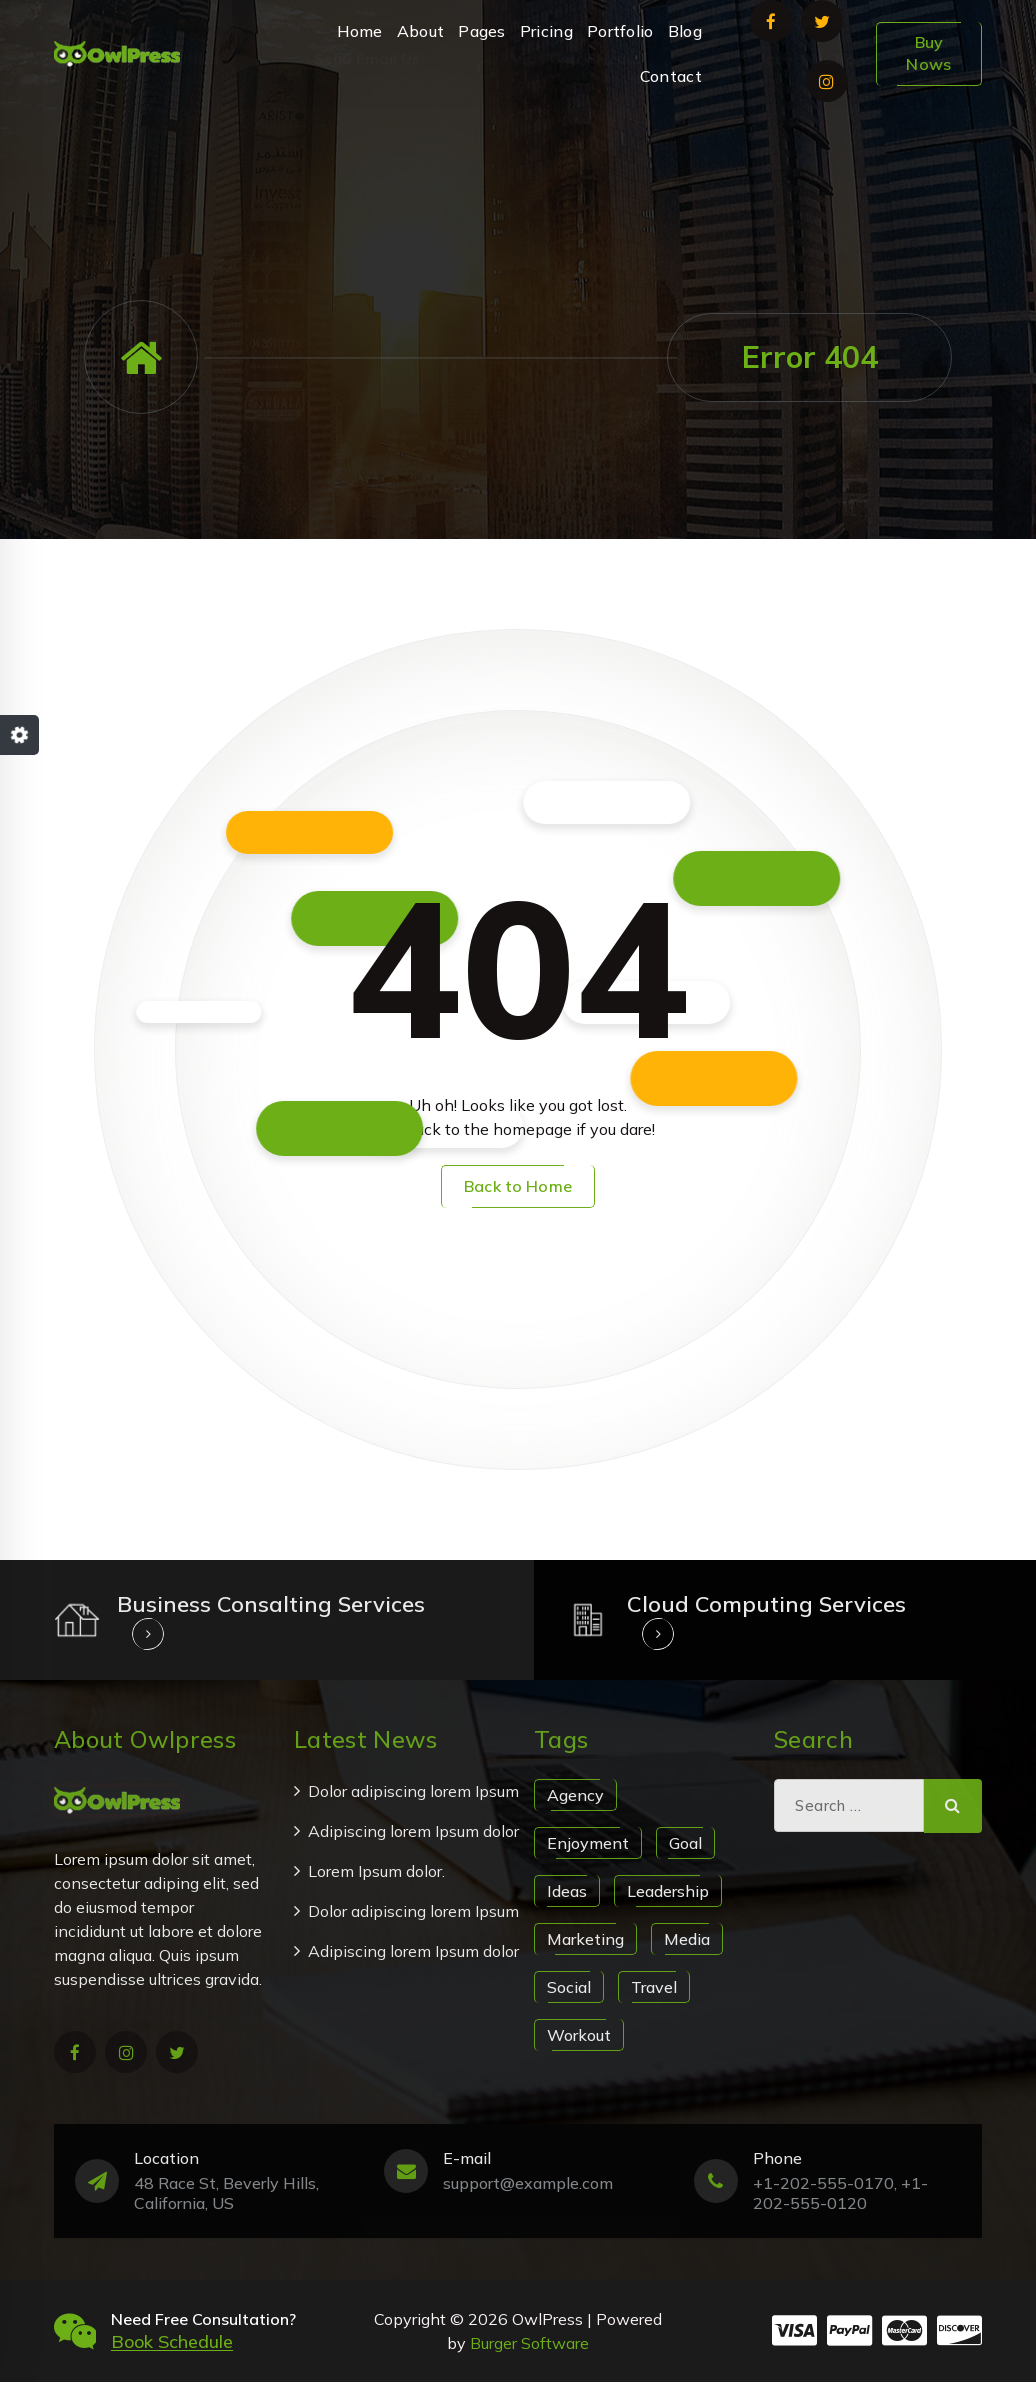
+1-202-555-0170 (805, 154)
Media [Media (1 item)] (687, 1939)
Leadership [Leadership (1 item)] (668, 1891)
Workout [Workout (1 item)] (579, 2035)
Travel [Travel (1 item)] (654, 1987)
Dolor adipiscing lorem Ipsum (413, 1791)
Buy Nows (928, 53)
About (421, 31)
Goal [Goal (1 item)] (685, 1843)
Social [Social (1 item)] (569, 1987)
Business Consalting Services (271, 1604)
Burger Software (529, 2343)
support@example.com (386, 154)
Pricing (546, 31)
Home (360, 31)
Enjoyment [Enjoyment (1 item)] (588, 1843)
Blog (685, 31)
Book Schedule (172, 2341)
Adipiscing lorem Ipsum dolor (413, 1831)
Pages (482, 31)
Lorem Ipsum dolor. (376, 1871)
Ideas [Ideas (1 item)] (567, 1891)
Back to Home (518, 1186)
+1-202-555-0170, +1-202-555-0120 (840, 2193)
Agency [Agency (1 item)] (575, 1795)
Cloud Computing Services (766, 1604)
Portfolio (620, 31)
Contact (671, 76)
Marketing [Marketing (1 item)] (585, 1939)
